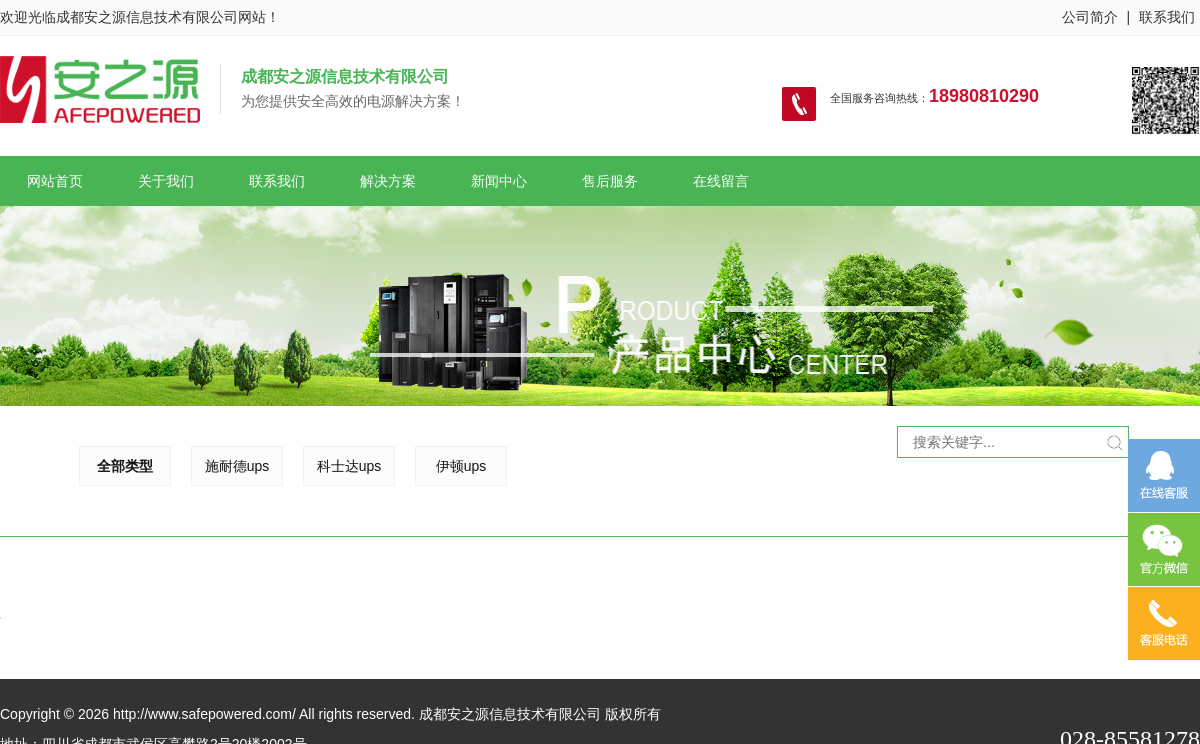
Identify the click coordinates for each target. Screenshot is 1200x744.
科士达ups (282, 466)
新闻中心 (499, 181)
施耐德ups (170, 466)
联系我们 (1167, 17)
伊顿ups (394, 466)
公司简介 (1090, 17)
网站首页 (55, 181)
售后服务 (610, 181)
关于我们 (166, 181)
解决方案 (388, 181)
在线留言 (721, 181)
